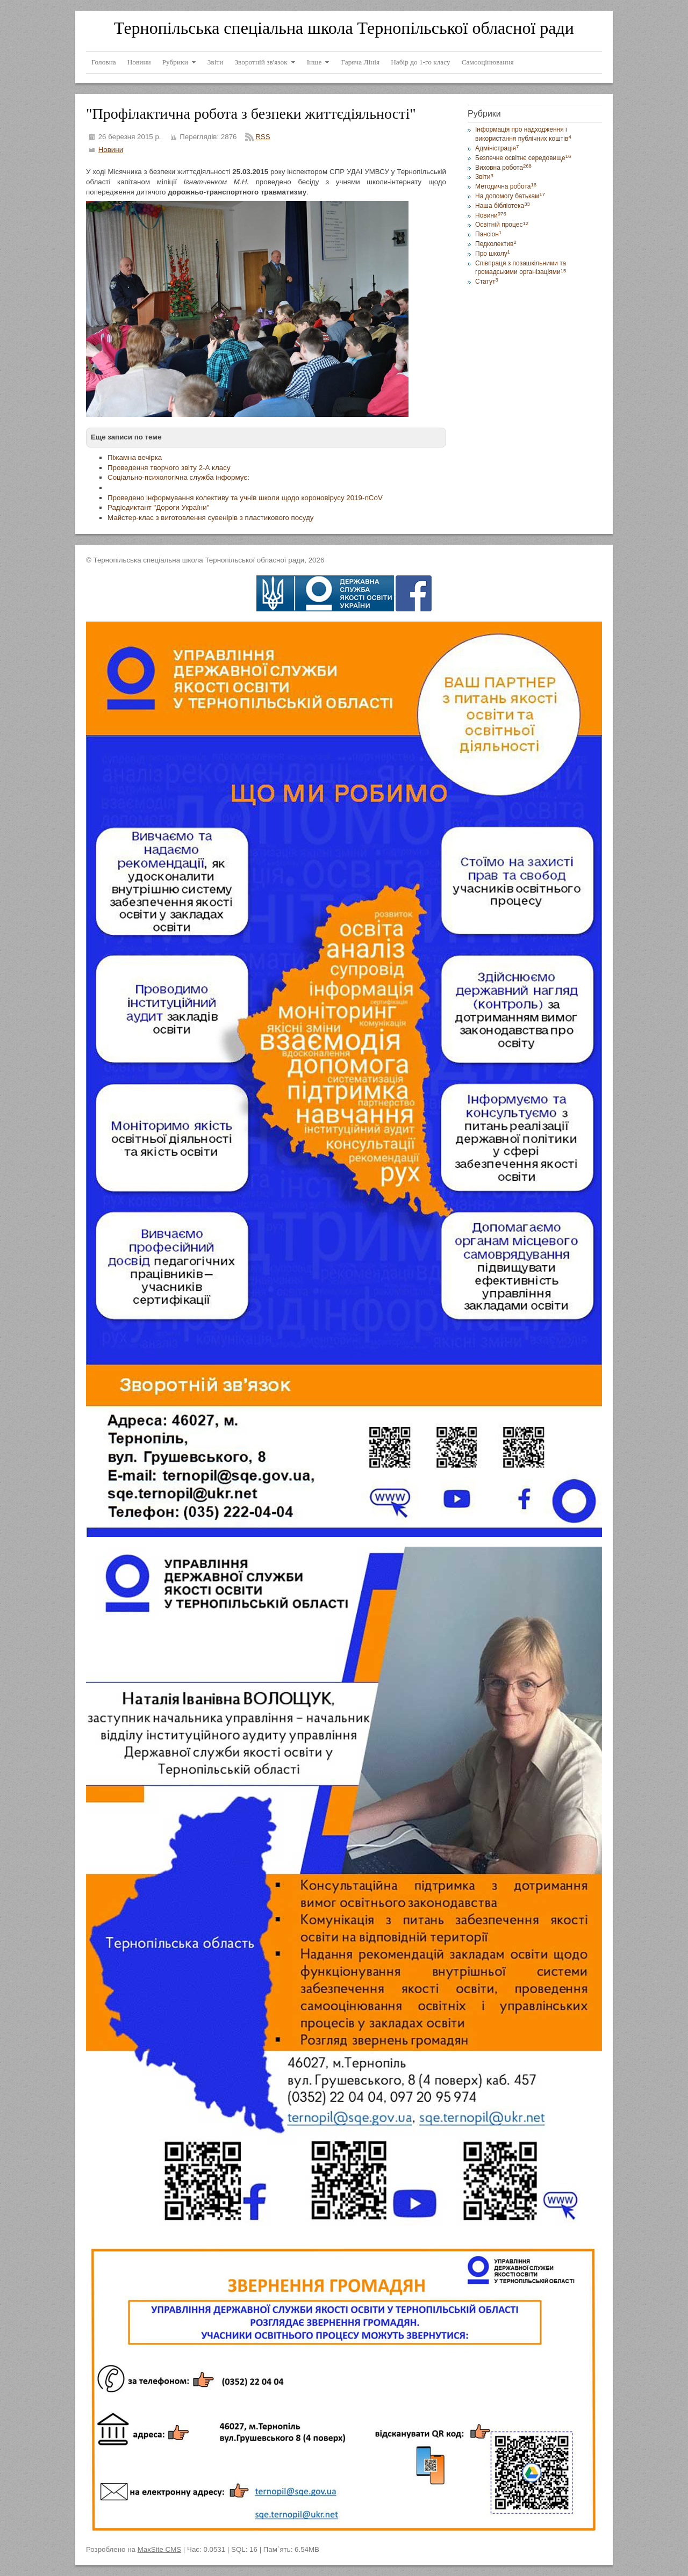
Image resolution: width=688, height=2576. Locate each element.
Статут (486, 281)
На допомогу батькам (510, 196)
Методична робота (505, 186)
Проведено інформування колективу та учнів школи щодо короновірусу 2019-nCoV (245, 498)
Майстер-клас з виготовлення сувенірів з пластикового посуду (211, 518)
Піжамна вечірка (135, 457)
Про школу (492, 253)
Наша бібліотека (502, 206)
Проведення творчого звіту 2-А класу (169, 468)
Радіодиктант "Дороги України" (158, 507)
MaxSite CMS (159, 2549)
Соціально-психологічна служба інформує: (178, 477)
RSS (262, 137)
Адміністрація (497, 148)
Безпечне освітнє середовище (523, 158)
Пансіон (488, 234)
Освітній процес (501, 224)
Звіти (484, 177)
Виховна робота (503, 167)
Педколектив (496, 244)
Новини (110, 150)
